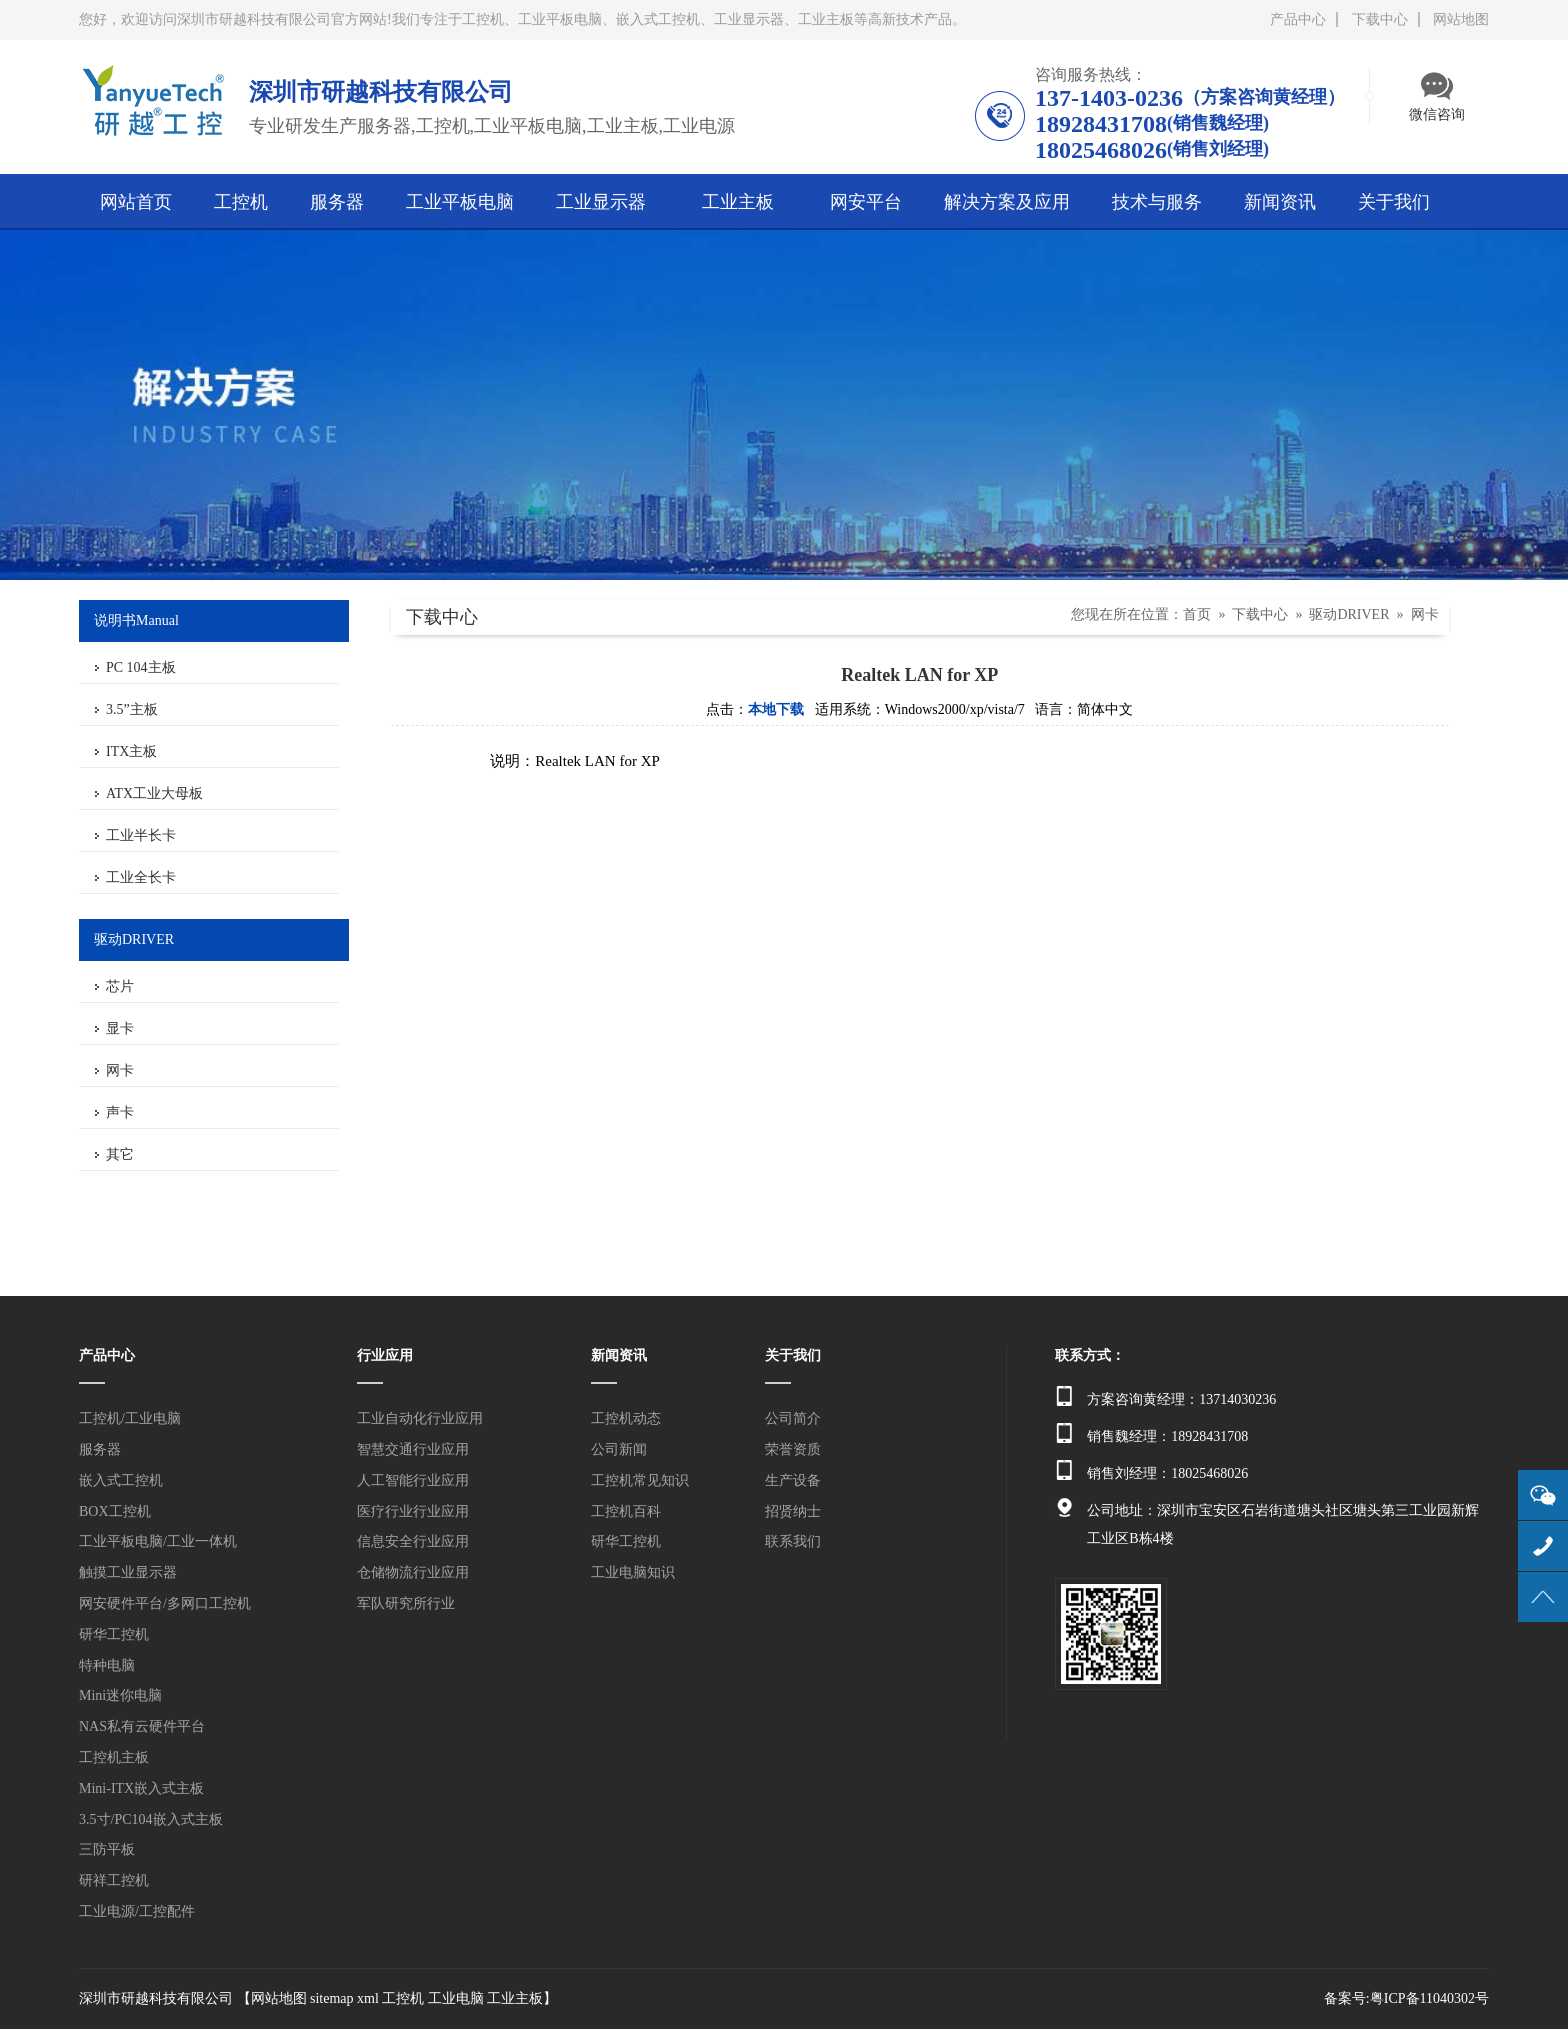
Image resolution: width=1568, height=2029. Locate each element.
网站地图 (1461, 19)
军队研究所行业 (406, 1603)
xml (368, 1998)
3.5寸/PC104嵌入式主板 (151, 1819)
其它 (120, 1154)
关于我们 (793, 1355)
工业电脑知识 (633, 1572)
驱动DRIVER (1349, 614)
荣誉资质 (793, 1449)
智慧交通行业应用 (413, 1449)
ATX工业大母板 (154, 793)
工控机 (403, 1998)
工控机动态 (626, 1418)
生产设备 (793, 1480)
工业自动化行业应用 (420, 1418)
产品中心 (1298, 19)
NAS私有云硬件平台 (142, 1726)
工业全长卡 (141, 877)
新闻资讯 (619, 1355)
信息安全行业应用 (413, 1541)
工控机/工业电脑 (130, 1418)
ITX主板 (131, 751)
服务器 (100, 1449)
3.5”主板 (132, 709)
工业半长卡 (141, 835)
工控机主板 (114, 1757)
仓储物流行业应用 (413, 1572)
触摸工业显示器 (128, 1572)
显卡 (120, 1028)
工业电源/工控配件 (137, 1911)
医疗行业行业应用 (413, 1511)
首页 (1197, 614)
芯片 (120, 986)
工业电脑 (456, 1998)
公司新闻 (619, 1449)
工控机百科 (626, 1511)
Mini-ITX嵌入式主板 (141, 1788)
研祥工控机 (114, 1880)
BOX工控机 (115, 1511)
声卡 (120, 1112)
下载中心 (1380, 19)
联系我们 (793, 1541)
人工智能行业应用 (413, 1480)
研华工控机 (114, 1634)
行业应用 (385, 1355)
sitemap (332, 1998)
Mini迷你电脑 (120, 1695)
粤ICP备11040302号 (1429, 1998)
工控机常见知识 (640, 1480)
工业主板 (515, 1998)
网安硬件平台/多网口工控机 (165, 1603)
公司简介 (793, 1418)
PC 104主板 (141, 667)
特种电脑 (107, 1665)
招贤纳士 (793, 1511)
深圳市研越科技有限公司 (156, 1998)
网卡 (120, 1070)
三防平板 (107, 1849)
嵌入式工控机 (121, 1480)
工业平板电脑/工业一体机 (158, 1541)
